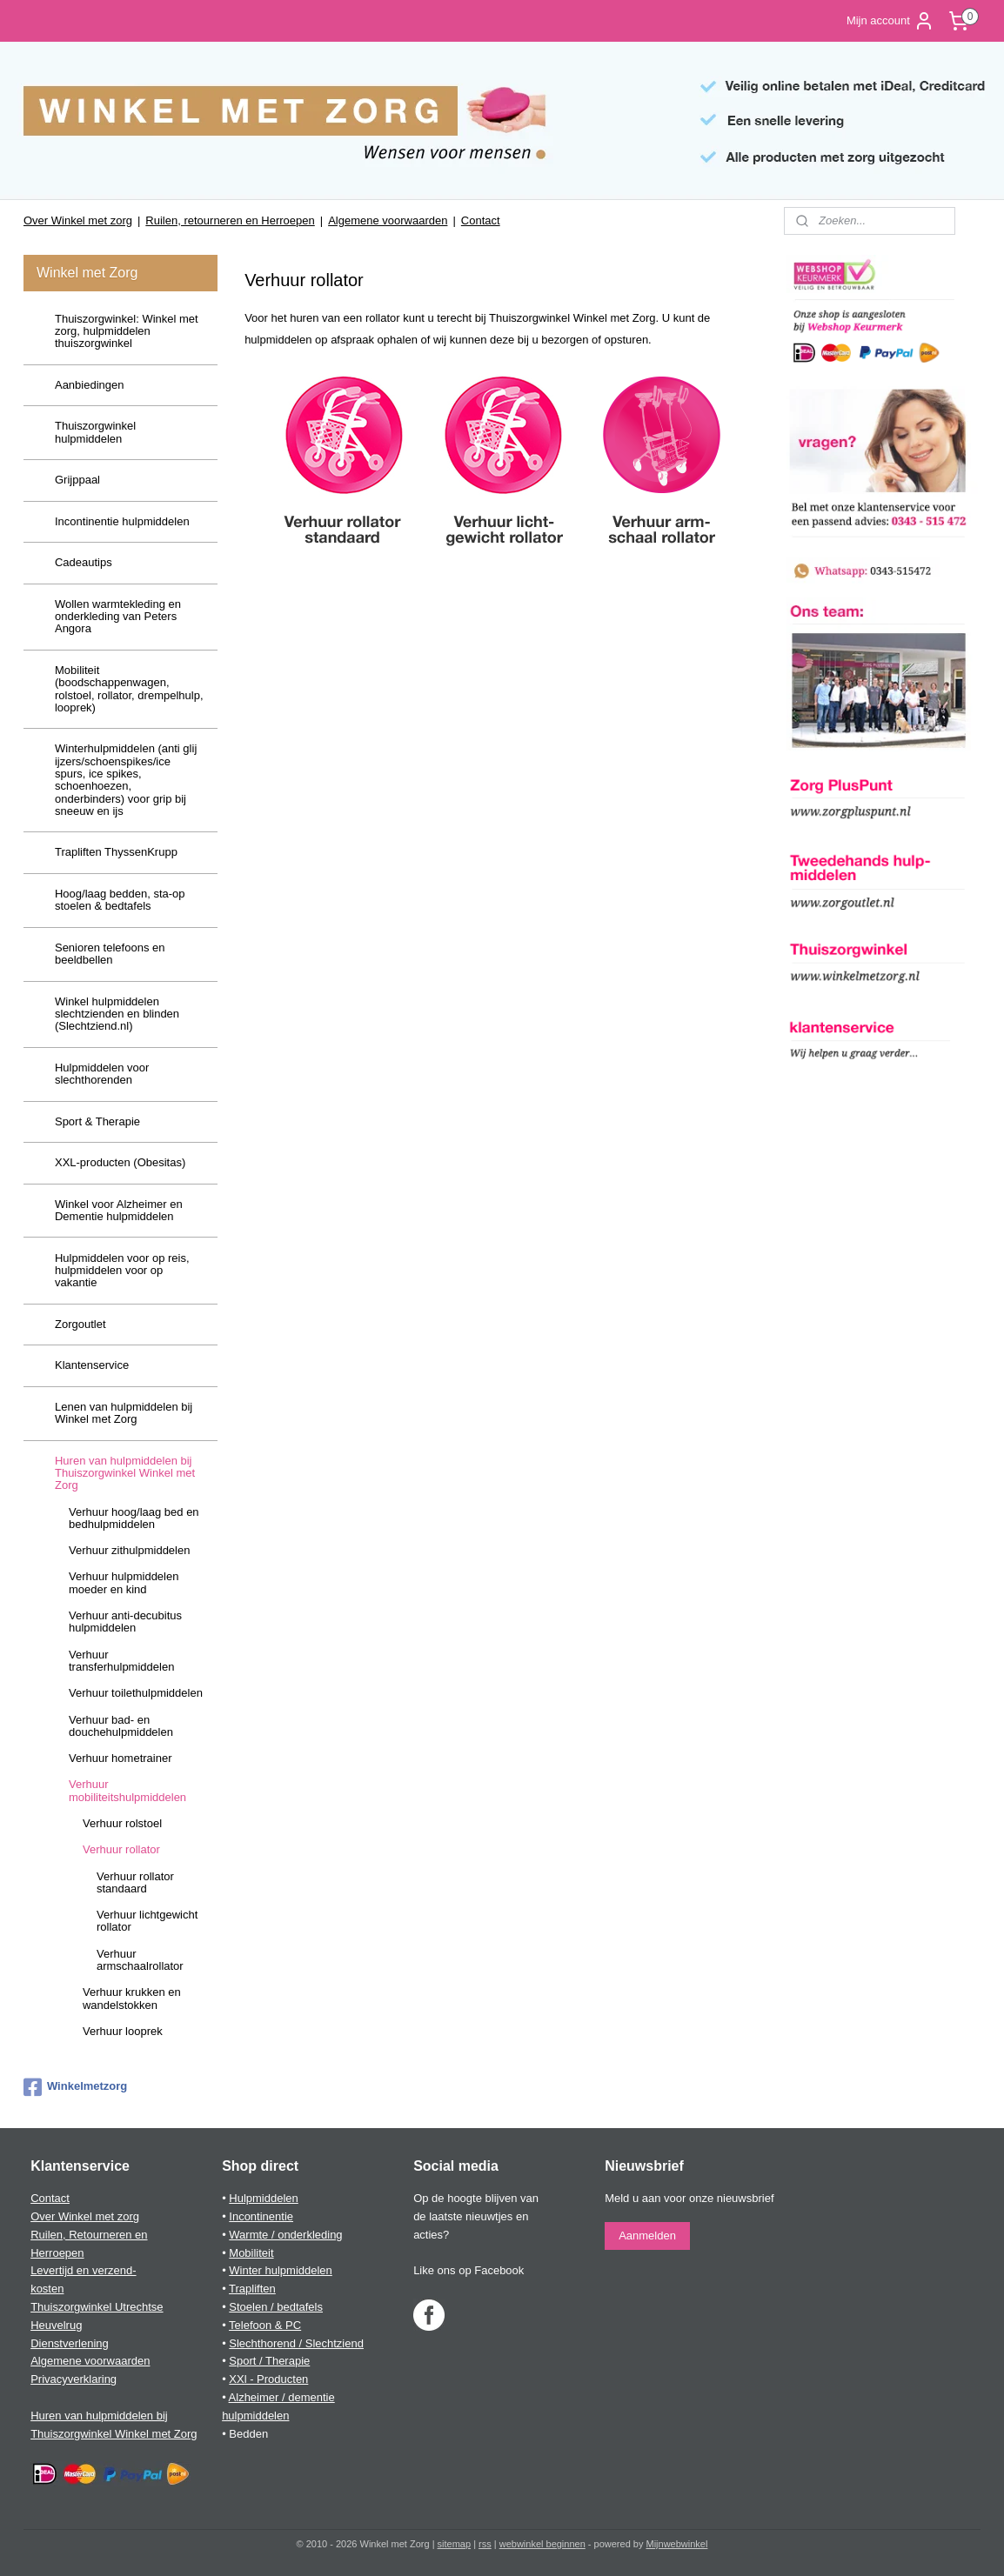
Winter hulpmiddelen (280, 2270)
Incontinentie (261, 2216)
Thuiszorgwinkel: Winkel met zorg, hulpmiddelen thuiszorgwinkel (126, 331)
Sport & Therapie (97, 1121)
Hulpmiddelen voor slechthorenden (102, 1073)
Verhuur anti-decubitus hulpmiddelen (125, 1621)
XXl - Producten (268, 2379)
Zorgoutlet (80, 1324)
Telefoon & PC (265, 2325)
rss (485, 2544)
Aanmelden (647, 2235)
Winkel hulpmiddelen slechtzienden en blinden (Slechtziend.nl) (117, 1014)
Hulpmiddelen (263, 2198)
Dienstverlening (69, 2343)
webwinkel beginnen (542, 2544)
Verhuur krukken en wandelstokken (132, 1998)
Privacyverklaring (73, 2379)
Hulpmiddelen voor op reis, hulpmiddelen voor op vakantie (122, 1270)
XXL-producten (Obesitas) (120, 1162)
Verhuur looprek (123, 2031)
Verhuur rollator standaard (135, 1882)
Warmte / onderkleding (285, 2234)
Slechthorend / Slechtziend (296, 2343)
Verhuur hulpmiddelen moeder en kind (123, 1582)
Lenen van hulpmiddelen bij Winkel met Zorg (123, 1412)
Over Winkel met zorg (77, 220)
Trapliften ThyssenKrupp (116, 851)
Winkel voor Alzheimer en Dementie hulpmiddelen (119, 1210)
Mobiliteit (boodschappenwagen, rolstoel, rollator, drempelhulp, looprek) (129, 689)
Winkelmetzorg (75, 2087)
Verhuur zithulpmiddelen (129, 1550)
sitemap (455, 2544)
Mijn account (890, 20)
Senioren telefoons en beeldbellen (109, 953)
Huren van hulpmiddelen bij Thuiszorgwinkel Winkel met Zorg (125, 1473)
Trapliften (252, 2288)
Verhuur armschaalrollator (140, 1959)
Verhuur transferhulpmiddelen (121, 1660)
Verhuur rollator (121, 1849)
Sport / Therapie (269, 2360)
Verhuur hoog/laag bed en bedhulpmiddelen (134, 1518)
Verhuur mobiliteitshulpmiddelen (127, 1790)
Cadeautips (83, 562)
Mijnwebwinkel (677, 2544)
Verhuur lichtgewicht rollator (147, 1920)
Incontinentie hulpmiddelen (122, 521)
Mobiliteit (251, 2252)
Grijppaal (77, 479)
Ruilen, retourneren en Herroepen (229, 220)
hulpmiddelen (255, 2415)
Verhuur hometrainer (120, 1758)
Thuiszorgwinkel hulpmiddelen (95, 431)
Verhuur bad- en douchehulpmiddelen (121, 1725)
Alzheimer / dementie (282, 2397)
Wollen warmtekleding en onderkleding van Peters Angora (118, 616)
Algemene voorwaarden (387, 220)
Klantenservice (92, 1364)
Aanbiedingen (89, 384)
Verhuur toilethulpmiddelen (136, 1692)
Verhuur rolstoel (122, 1823)
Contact (480, 220)
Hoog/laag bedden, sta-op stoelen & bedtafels (120, 899)
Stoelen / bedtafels (276, 2306)
